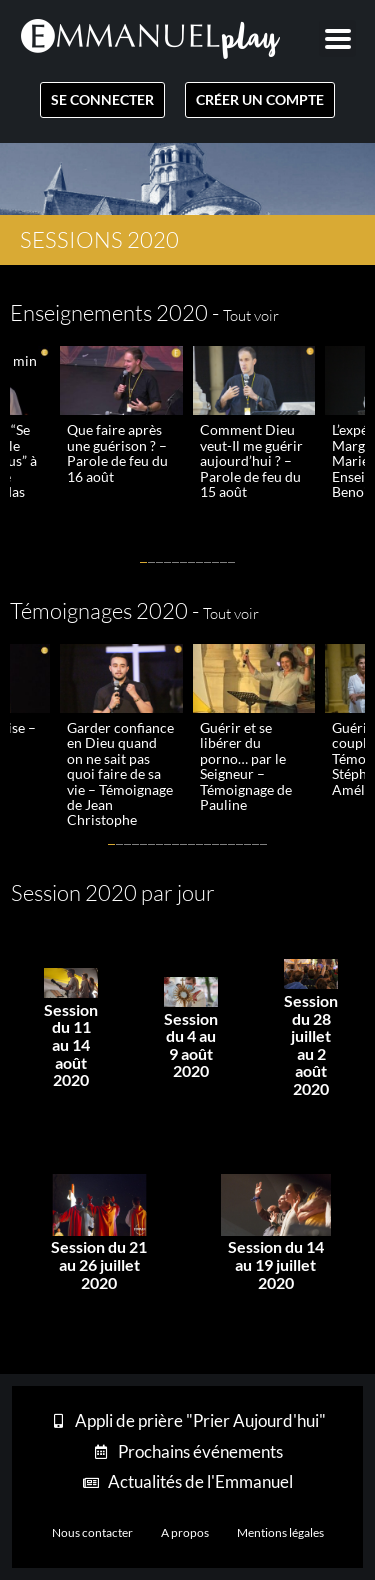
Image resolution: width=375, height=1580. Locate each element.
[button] (144, 562)
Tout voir (251, 315)
